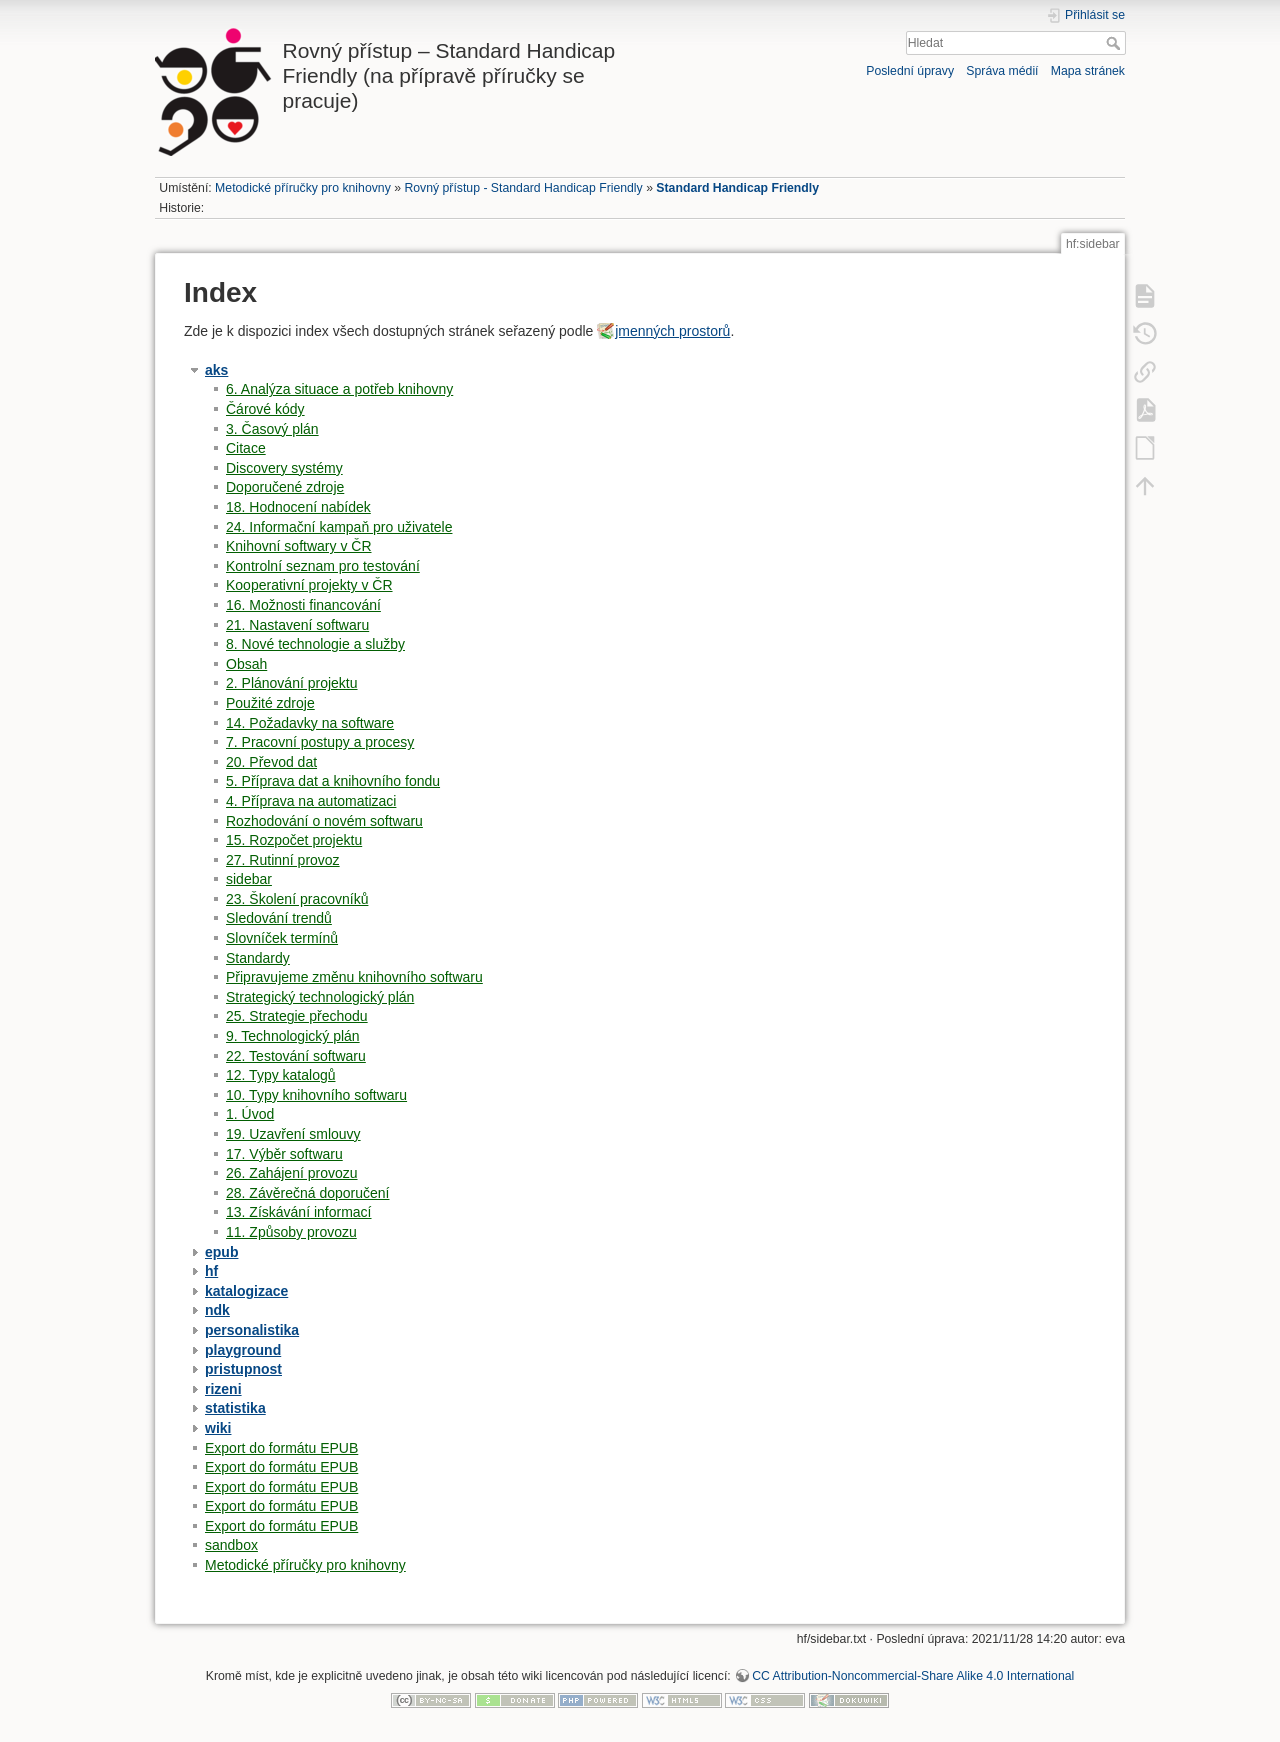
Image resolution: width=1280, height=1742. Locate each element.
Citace (246, 448)
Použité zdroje (270, 703)
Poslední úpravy (910, 71)
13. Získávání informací (299, 1212)
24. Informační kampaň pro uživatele (339, 527)
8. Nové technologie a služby (315, 644)
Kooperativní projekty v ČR (309, 585)
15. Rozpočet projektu (294, 840)
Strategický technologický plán (320, 997)
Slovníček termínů (282, 938)
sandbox (231, 1545)
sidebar (249, 879)
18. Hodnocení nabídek (298, 507)
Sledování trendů (279, 918)
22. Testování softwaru (296, 1056)
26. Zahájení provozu (292, 1173)
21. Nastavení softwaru (297, 625)
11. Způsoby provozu (291, 1232)
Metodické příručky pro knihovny (303, 188)
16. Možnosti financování (303, 605)
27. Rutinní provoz (283, 860)
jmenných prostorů (672, 331)
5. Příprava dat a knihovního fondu (333, 781)
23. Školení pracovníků (297, 899)
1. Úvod (250, 1114)
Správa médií (1002, 71)
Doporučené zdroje (285, 487)
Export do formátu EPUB (281, 1448)
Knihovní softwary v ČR (299, 546)
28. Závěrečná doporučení (307, 1193)
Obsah (246, 664)
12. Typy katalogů (280, 1075)
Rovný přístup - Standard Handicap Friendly (523, 188)
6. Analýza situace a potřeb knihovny (339, 389)
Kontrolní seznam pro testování (323, 566)
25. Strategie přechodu (297, 1016)
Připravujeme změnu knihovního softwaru (354, 977)
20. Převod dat (271, 762)
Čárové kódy (265, 409)
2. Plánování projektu (292, 683)
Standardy (258, 958)
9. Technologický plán (293, 1036)
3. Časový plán (272, 429)
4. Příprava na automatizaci (311, 801)
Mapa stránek (1088, 71)
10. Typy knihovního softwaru (316, 1095)
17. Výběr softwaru (284, 1154)
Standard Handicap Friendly (737, 188)
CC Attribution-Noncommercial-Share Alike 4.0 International (913, 1676)
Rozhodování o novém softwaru (324, 821)
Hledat (1115, 43)
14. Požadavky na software (310, 723)
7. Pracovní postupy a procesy (320, 742)
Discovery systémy (284, 468)
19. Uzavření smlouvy (293, 1134)
